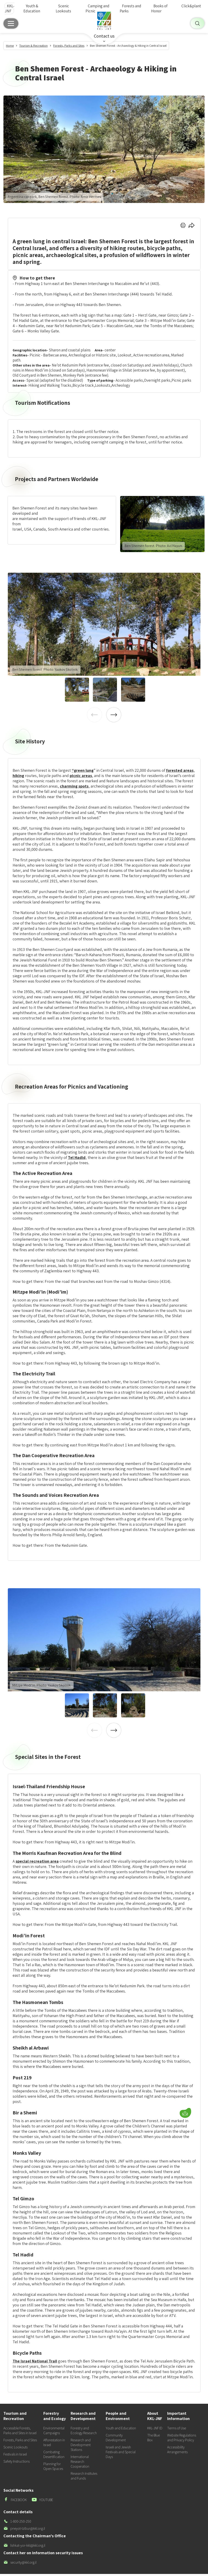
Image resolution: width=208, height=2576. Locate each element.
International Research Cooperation (80, 2461)
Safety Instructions (16, 2461)
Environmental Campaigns (53, 2430)
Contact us (104, 36)
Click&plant (191, 5)
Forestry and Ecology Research (84, 2430)
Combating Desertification (53, 2454)
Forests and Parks (130, 8)
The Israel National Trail (35, 2361)
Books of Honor (159, 8)
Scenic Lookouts (63, 8)
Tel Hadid (77, 1157)
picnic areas (81, 775)
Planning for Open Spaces (53, 2466)
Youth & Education (31, 8)
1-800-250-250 (17, 2521)
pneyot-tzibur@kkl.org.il (24, 2528)
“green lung (83, 770)
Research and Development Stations (81, 2445)
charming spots (74, 786)
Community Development (116, 2437)
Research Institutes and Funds (84, 2476)
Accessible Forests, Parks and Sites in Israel (19, 2430)
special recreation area (37, 1861)
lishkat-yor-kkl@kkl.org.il (24, 2545)
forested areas (180, 770)
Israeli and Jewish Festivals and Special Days (121, 2452)
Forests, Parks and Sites (20, 2440)
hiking (18, 775)
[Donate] (185, 2113)
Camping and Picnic (97, 8)
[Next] (113, 714)
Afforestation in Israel (54, 2442)
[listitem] (104, 624)
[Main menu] (10, 23)
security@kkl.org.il (19, 2562)
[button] (160, 2099)
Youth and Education (121, 2428)
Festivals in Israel (15, 2454)
